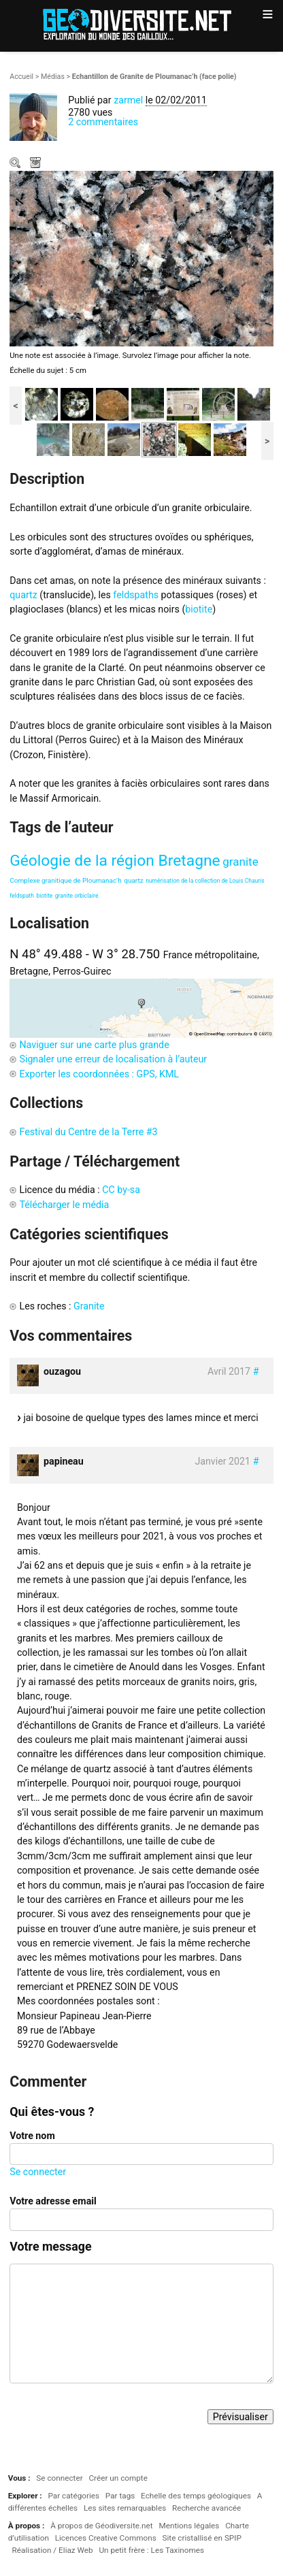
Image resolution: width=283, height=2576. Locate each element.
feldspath (22, 895)
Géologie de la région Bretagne (115, 860)
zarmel (128, 100)
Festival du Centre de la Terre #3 (88, 1131)
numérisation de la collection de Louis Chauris (205, 880)
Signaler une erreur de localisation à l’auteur (113, 1059)
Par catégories (73, 2495)
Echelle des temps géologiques (196, 2495)
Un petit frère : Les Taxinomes (151, 2550)
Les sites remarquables (125, 2508)
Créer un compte (117, 2478)
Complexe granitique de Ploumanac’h (65, 880)
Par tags (120, 2495)
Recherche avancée (206, 2508)
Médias (53, 76)
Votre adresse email (53, 2201)
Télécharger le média (37, 164)
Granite (89, 1306)
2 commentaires (103, 121)
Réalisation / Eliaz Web (52, 2550)
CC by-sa (121, 1189)
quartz (23, 594)
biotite (198, 609)
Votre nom (32, 2135)
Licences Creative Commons (105, 2538)
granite (240, 861)
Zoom (16, 164)
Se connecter (38, 2171)
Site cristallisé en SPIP (201, 2538)
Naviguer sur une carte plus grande (94, 1044)
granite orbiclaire (77, 895)
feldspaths (136, 594)
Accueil (21, 76)
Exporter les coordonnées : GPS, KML (99, 1074)
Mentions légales (189, 2525)
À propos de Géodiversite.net (101, 2525)
